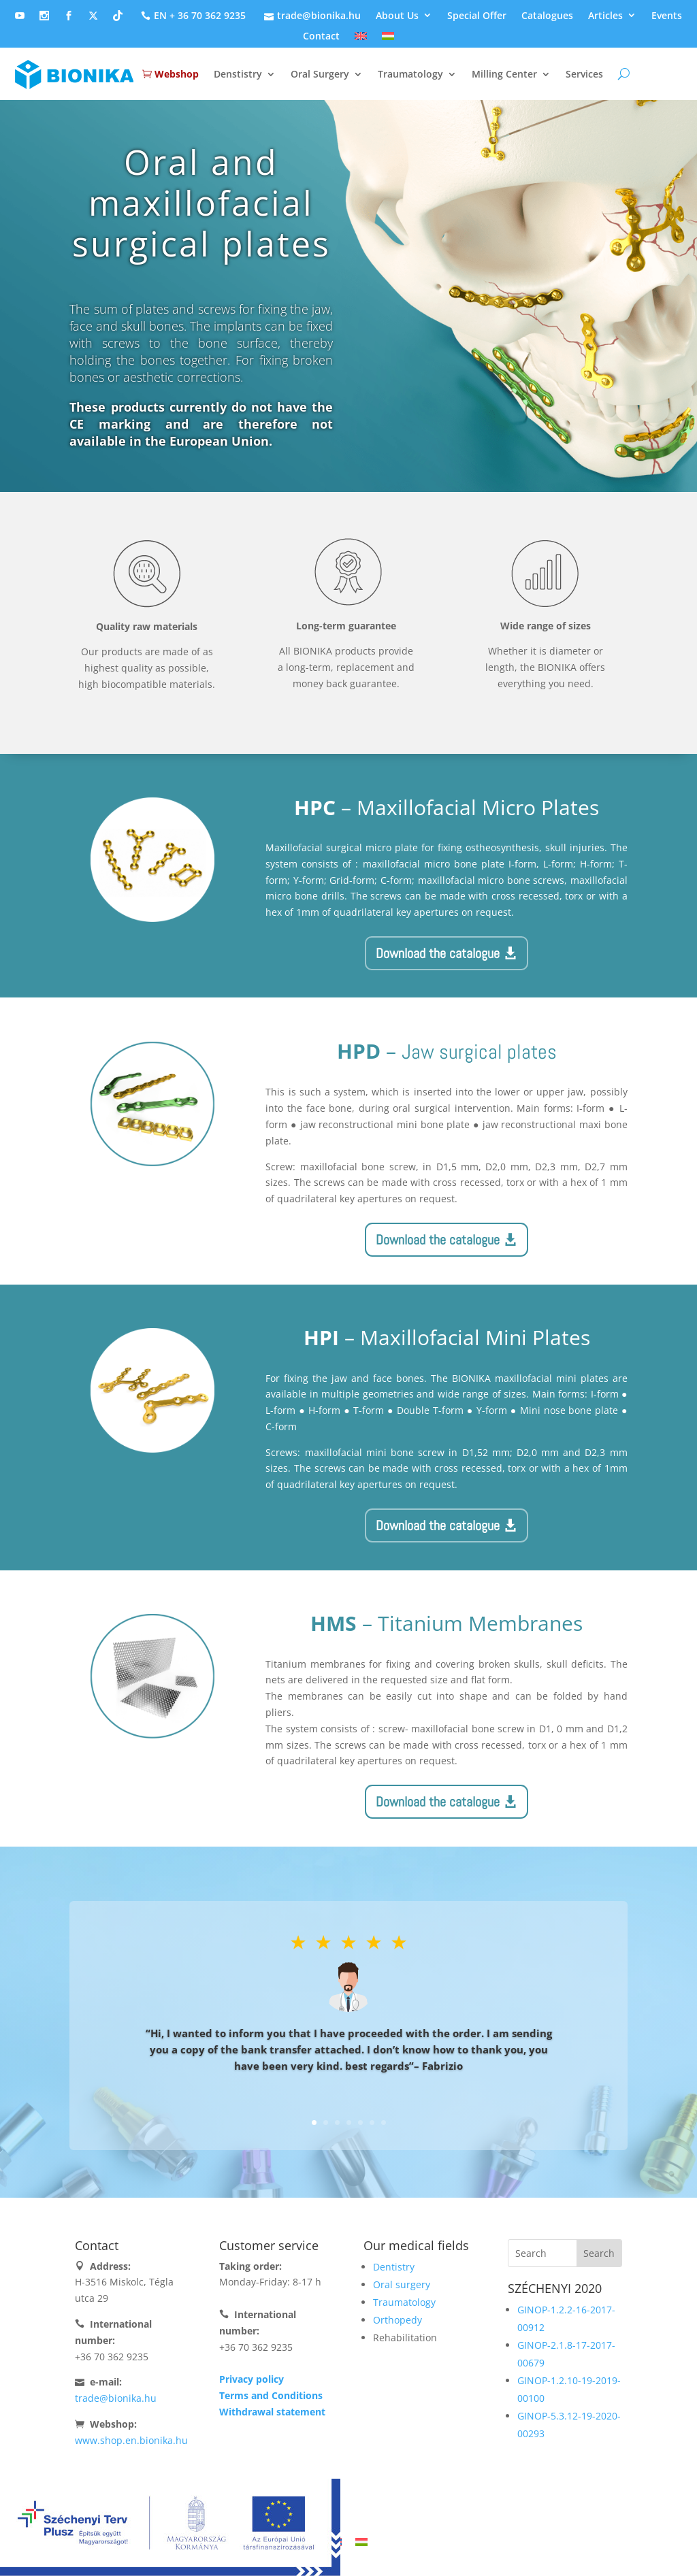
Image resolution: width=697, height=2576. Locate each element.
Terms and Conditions (271, 2395)
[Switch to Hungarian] (388, 39)
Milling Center (504, 73)
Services (584, 73)
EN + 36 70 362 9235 (191, 16)
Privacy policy (251, 2379)
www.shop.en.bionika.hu (131, 2440)
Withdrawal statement (272, 2411)
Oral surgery (401, 2284)
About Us (397, 16)
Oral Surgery (320, 73)
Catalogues (547, 16)
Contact (321, 36)
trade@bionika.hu (311, 16)
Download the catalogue (438, 953)
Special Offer (476, 16)
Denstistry (238, 73)
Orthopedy (397, 2319)
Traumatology (410, 73)
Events (666, 16)
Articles (605, 16)
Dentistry (394, 2266)
